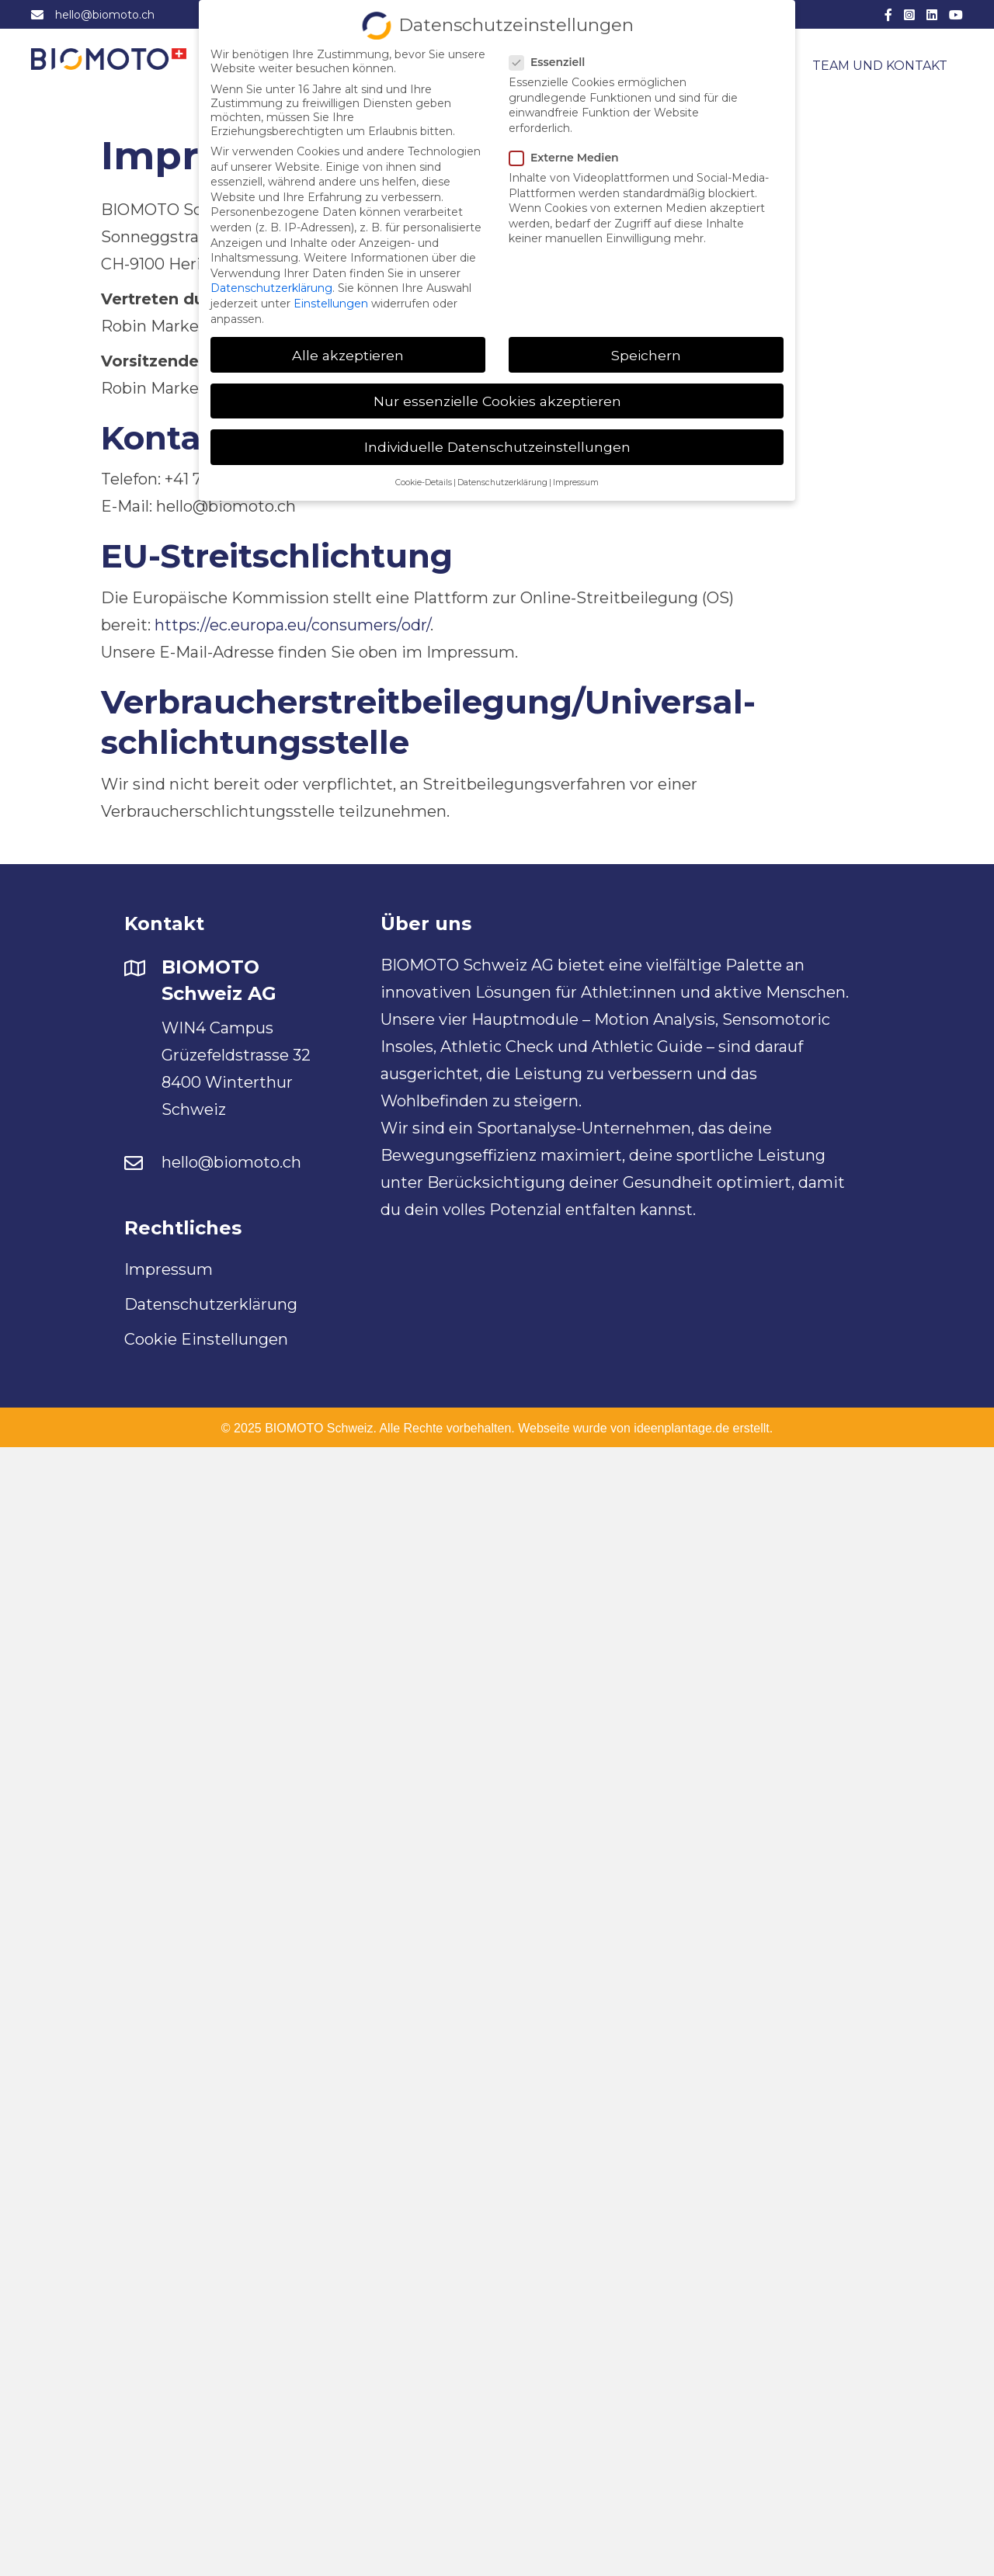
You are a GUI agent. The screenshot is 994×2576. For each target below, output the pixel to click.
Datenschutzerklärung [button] (502, 476)
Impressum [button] (576, 476)
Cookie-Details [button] (423, 476)
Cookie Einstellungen (206, 1339)
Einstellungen (331, 297)
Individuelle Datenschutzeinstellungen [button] (497, 440)
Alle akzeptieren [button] (348, 348)
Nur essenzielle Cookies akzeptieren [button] (497, 394)
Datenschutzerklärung (210, 1304)
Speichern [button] (646, 348)
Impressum (168, 1269)
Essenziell (552, 56)
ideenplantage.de (681, 1428)
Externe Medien (569, 151)
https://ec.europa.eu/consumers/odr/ (292, 625)
